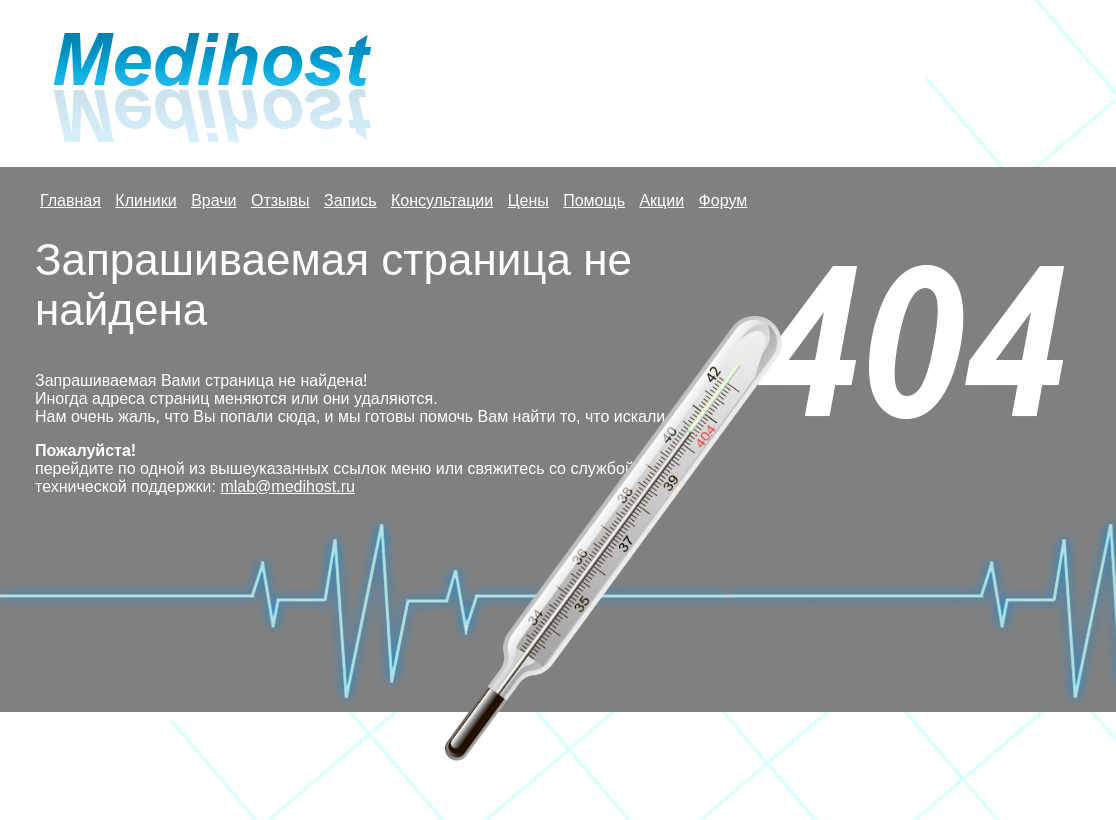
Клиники (145, 200)
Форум (723, 200)
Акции (661, 200)
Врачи (213, 200)
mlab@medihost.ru (287, 486)
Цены (528, 200)
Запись (350, 200)
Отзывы (280, 200)
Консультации (442, 200)
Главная (70, 200)
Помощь (594, 200)
